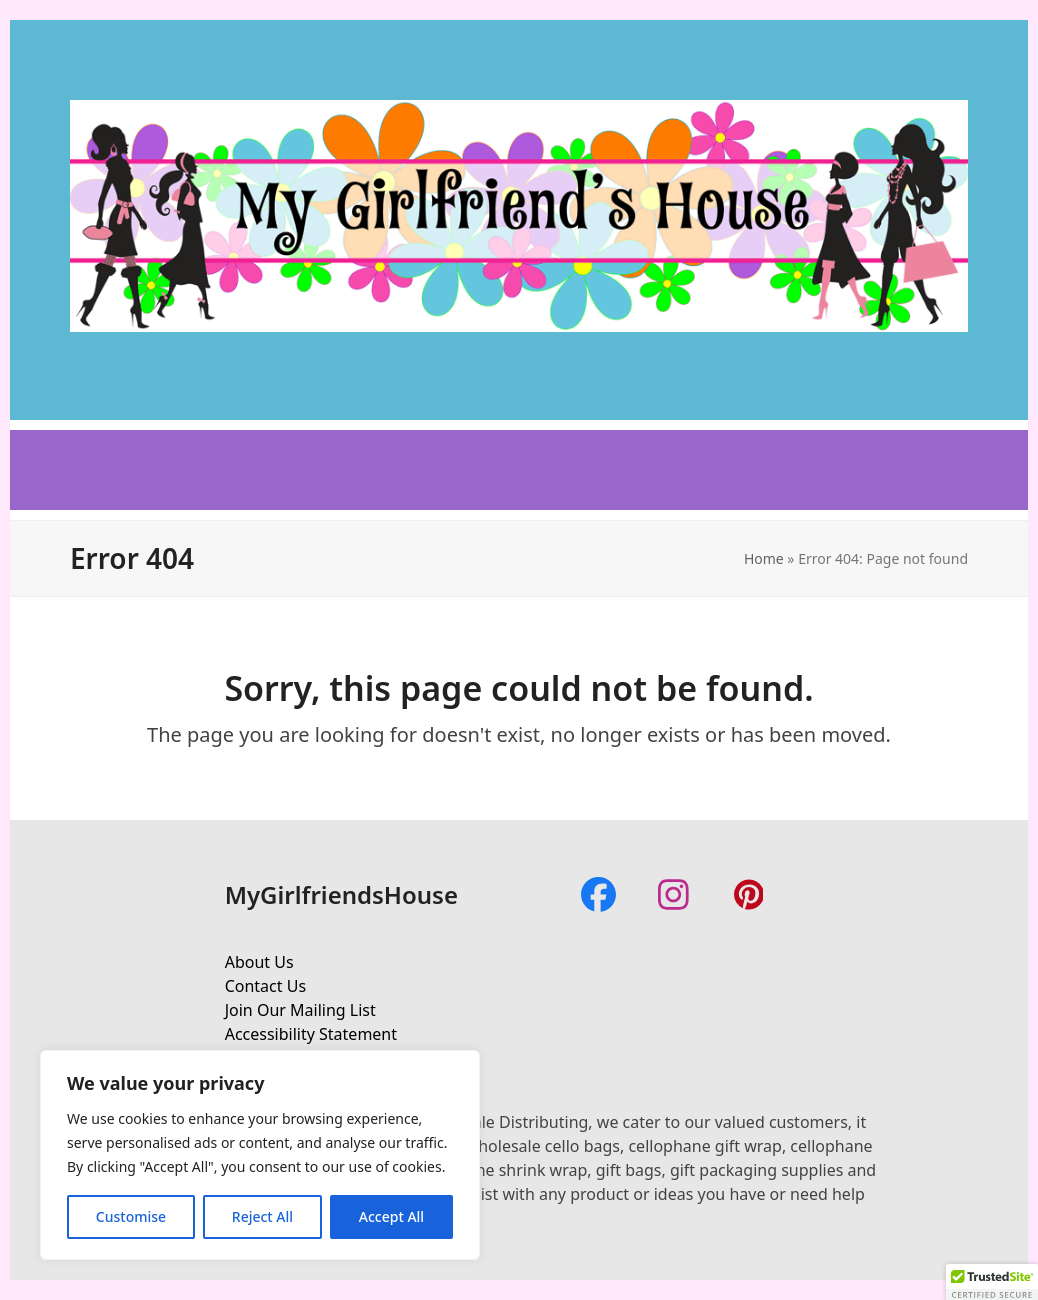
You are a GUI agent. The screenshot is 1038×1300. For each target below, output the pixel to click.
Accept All (391, 1216)
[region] (260, 1155)
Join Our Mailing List (300, 1010)
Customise (131, 1216)
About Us (259, 962)
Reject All (262, 1216)
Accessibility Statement (311, 1034)
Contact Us (265, 986)
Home (764, 558)
